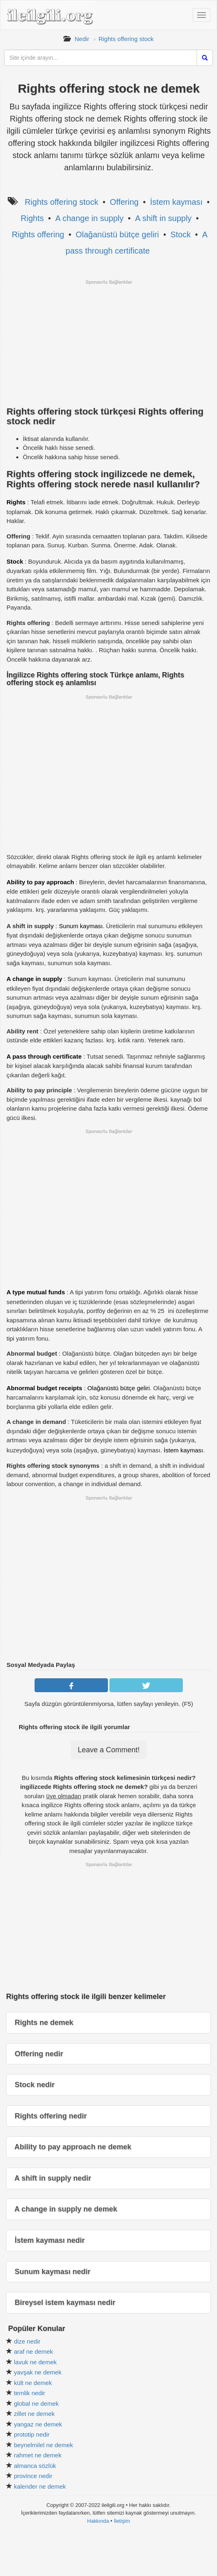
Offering (124, 201)
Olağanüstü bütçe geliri (117, 234)
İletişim (122, 2521)
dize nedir (27, 2341)
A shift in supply (163, 218)
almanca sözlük (35, 2465)
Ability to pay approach (40, 882)
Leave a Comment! (109, 1750)
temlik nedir (29, 2392)
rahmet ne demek (37, 2455)
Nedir (82, 38)
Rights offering (38, 234)
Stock (180, 234)
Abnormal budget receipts (44, 1388)
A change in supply (89, 218)
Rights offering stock (126, 38)
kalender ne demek (40, 2486)
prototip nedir (32, 2434)
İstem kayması (176, 201)
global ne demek (36, 2403)
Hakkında (98, 2521)
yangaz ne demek (38, 2424)
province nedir (33, 2475)
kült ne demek (33, 2382)
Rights (32, 218)
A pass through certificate (44, 1056)
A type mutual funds (36, 1292)
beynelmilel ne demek (43, 2444)
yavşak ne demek (37, 2372)
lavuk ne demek (35, 2362)
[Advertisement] (109, 342)
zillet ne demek (34, 2413)
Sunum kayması (81, 925)
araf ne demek (33, 2351)
